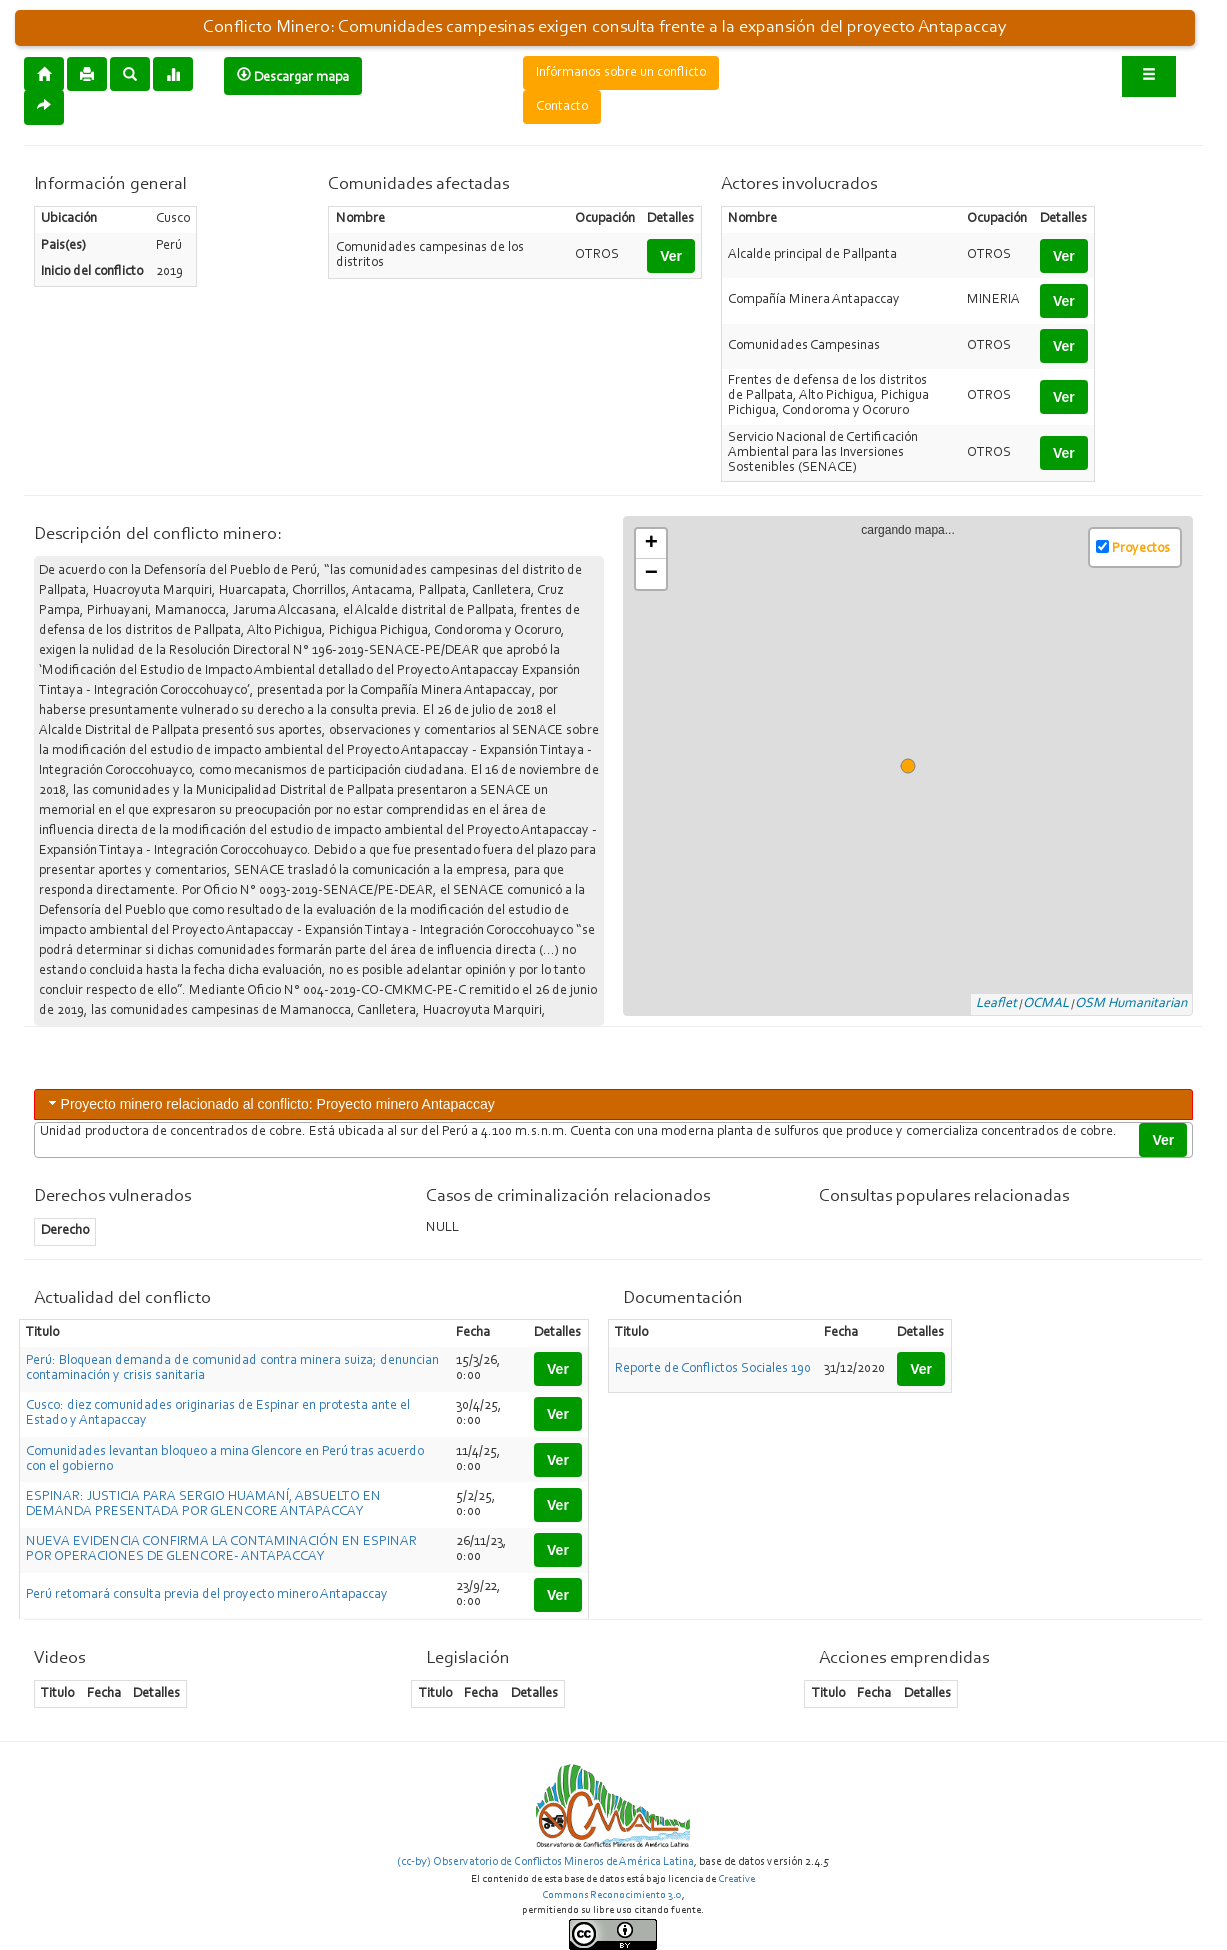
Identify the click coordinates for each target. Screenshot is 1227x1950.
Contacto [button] (562, 107)
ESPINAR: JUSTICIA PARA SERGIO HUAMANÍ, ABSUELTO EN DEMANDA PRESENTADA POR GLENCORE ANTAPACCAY (203, 1504)
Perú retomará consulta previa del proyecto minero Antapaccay (207, 1595)
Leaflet (996, 1004)
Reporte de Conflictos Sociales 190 (713, 1369)
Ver (671, 256)
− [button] (651, 574)
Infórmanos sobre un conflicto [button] (621, 73)
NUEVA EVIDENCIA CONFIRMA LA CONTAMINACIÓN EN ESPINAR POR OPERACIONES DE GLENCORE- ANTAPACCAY (221, 1549)
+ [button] (651, 544)
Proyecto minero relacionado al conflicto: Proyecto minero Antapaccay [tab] (270, 1103)
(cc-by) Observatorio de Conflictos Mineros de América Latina (545, 1862)
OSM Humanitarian (1131, 1004)
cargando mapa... (916, 767)
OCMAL (1046, 1004)
